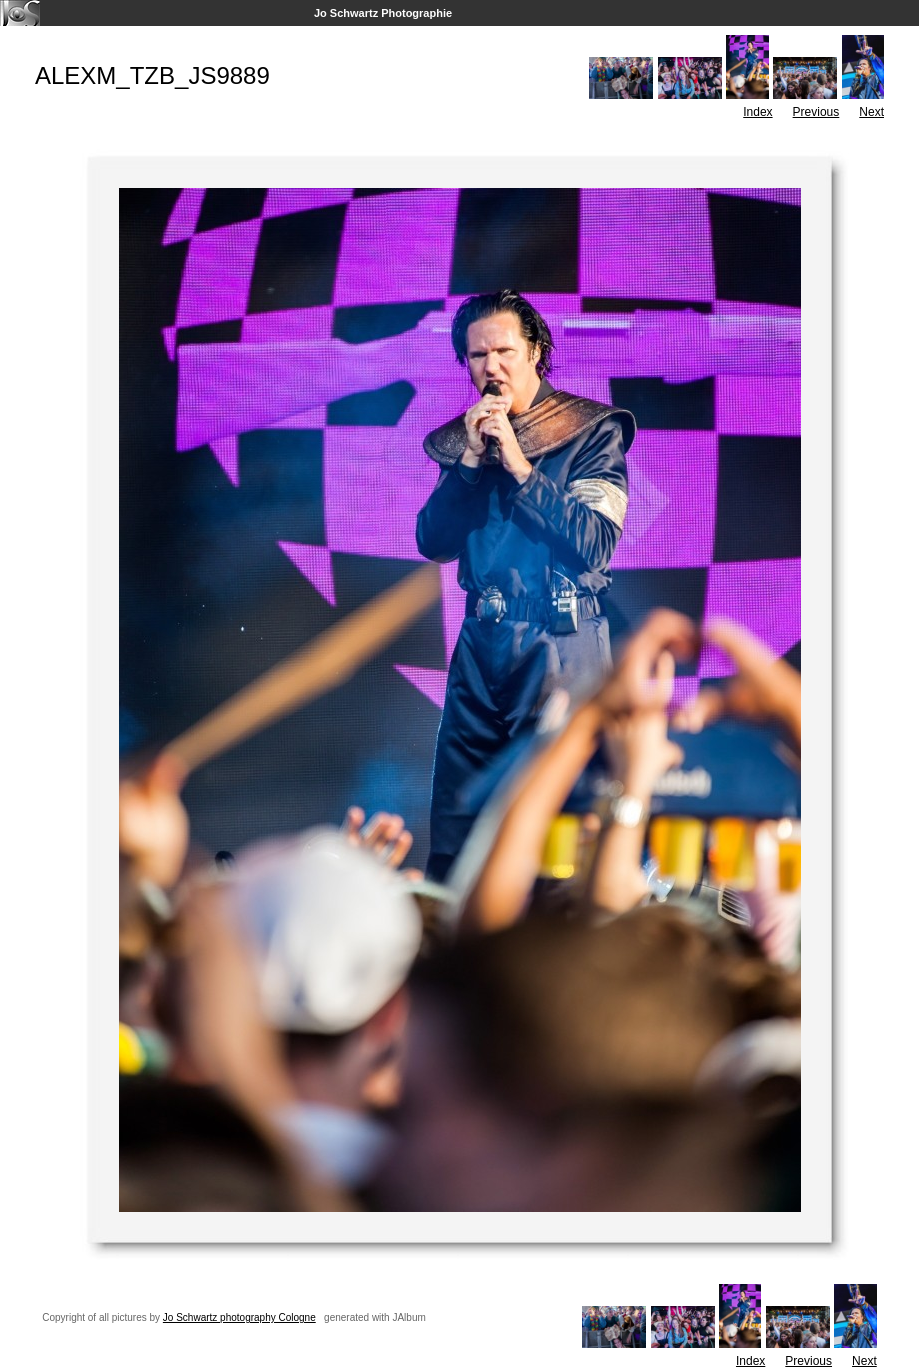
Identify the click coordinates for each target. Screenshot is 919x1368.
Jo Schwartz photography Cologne (239, 1317)
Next (871, 112)
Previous (816, 112)
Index (757, 112)
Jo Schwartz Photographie (383, 13)
